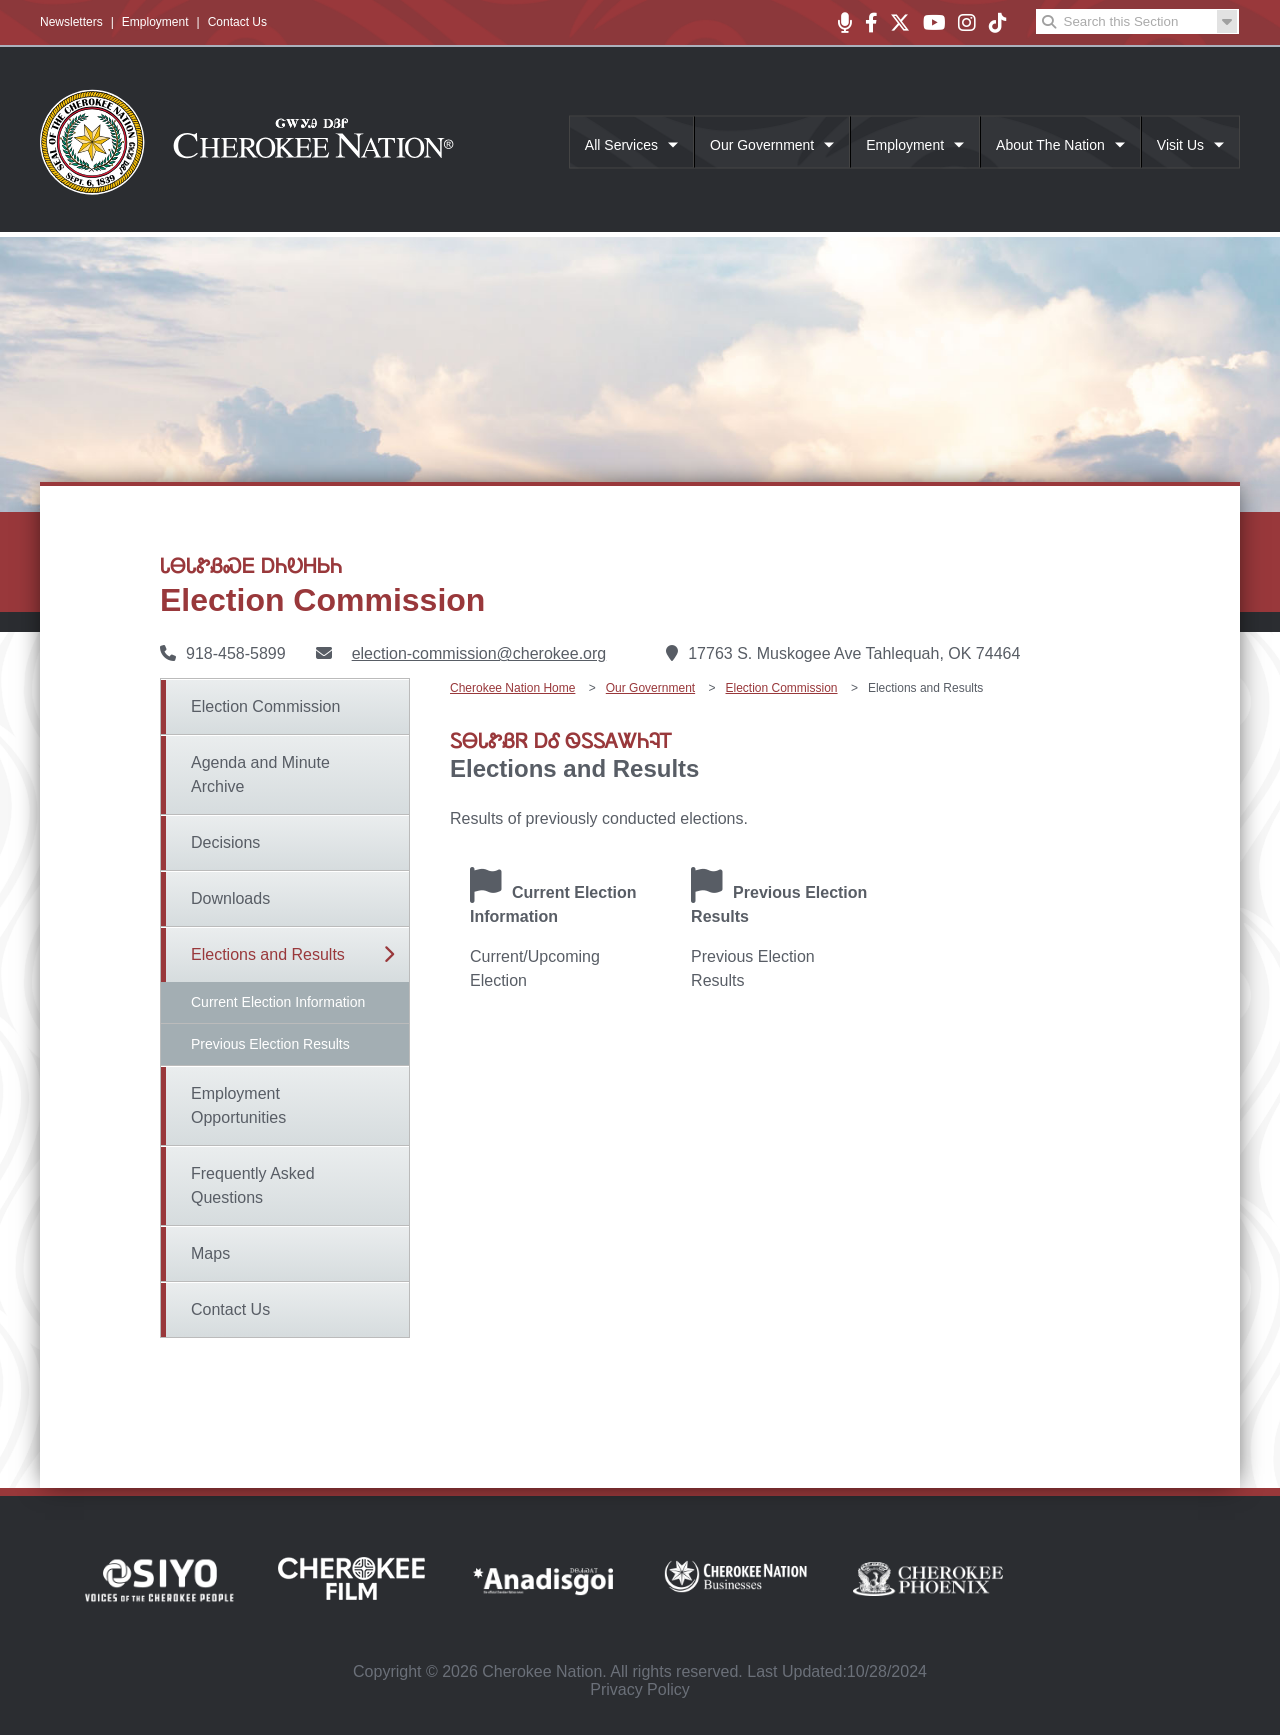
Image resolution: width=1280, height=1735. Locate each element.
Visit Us (1180, 145)
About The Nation (1050, 145)
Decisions (225, 842)
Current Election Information (278, 1002)
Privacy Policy (640, 1689)
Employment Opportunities (238, 1105)
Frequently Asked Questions (253, 1185)
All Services (621, 145)
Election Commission (265, 706)
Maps (210, 1253)
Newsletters (71, 22)
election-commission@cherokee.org (479, 653)
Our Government (762, 145)
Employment (155, 22)
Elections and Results (268, 954)
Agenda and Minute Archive (260, 774)
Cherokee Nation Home (512, 688)
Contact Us (237, 22)
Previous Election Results (270, 1044)
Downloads (230, 898)
